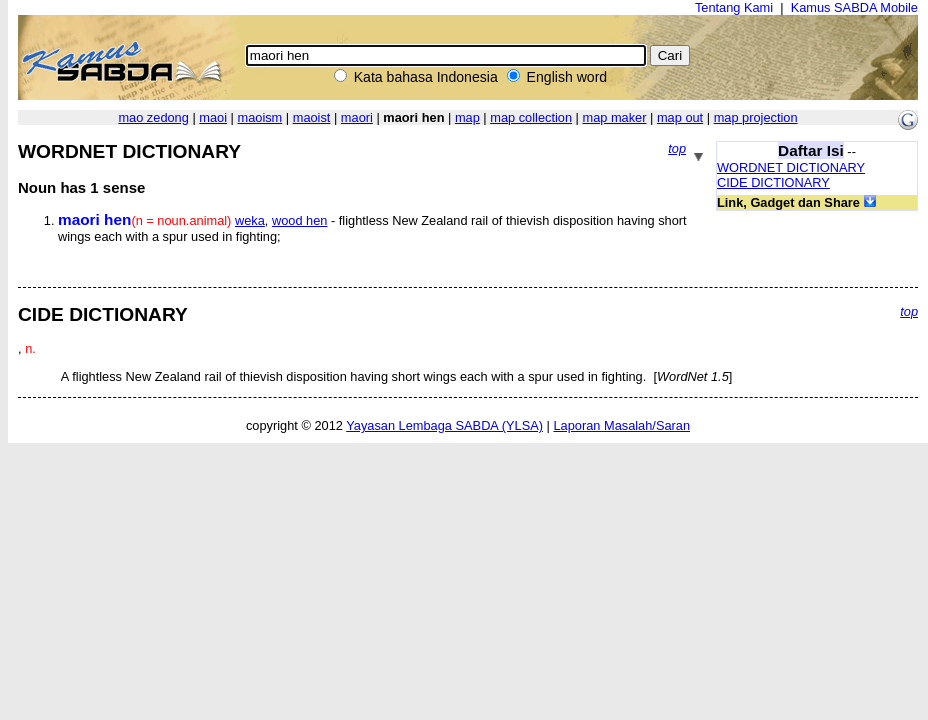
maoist (312, 117)
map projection (756, 117)
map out (680, 117)
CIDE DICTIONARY (773, 182)
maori (357, 117)
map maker (614, 117)
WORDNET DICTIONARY (791, 167)
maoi (213, 117)
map (467, 117)
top (677, 148)
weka (250, 220)
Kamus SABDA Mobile (854, 7)
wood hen (300, 220)
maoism (259, 117)
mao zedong (153, 117)
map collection (531, 117)
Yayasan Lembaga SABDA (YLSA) (444, 425)
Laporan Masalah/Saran (621, 425)
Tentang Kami (734, 7)
